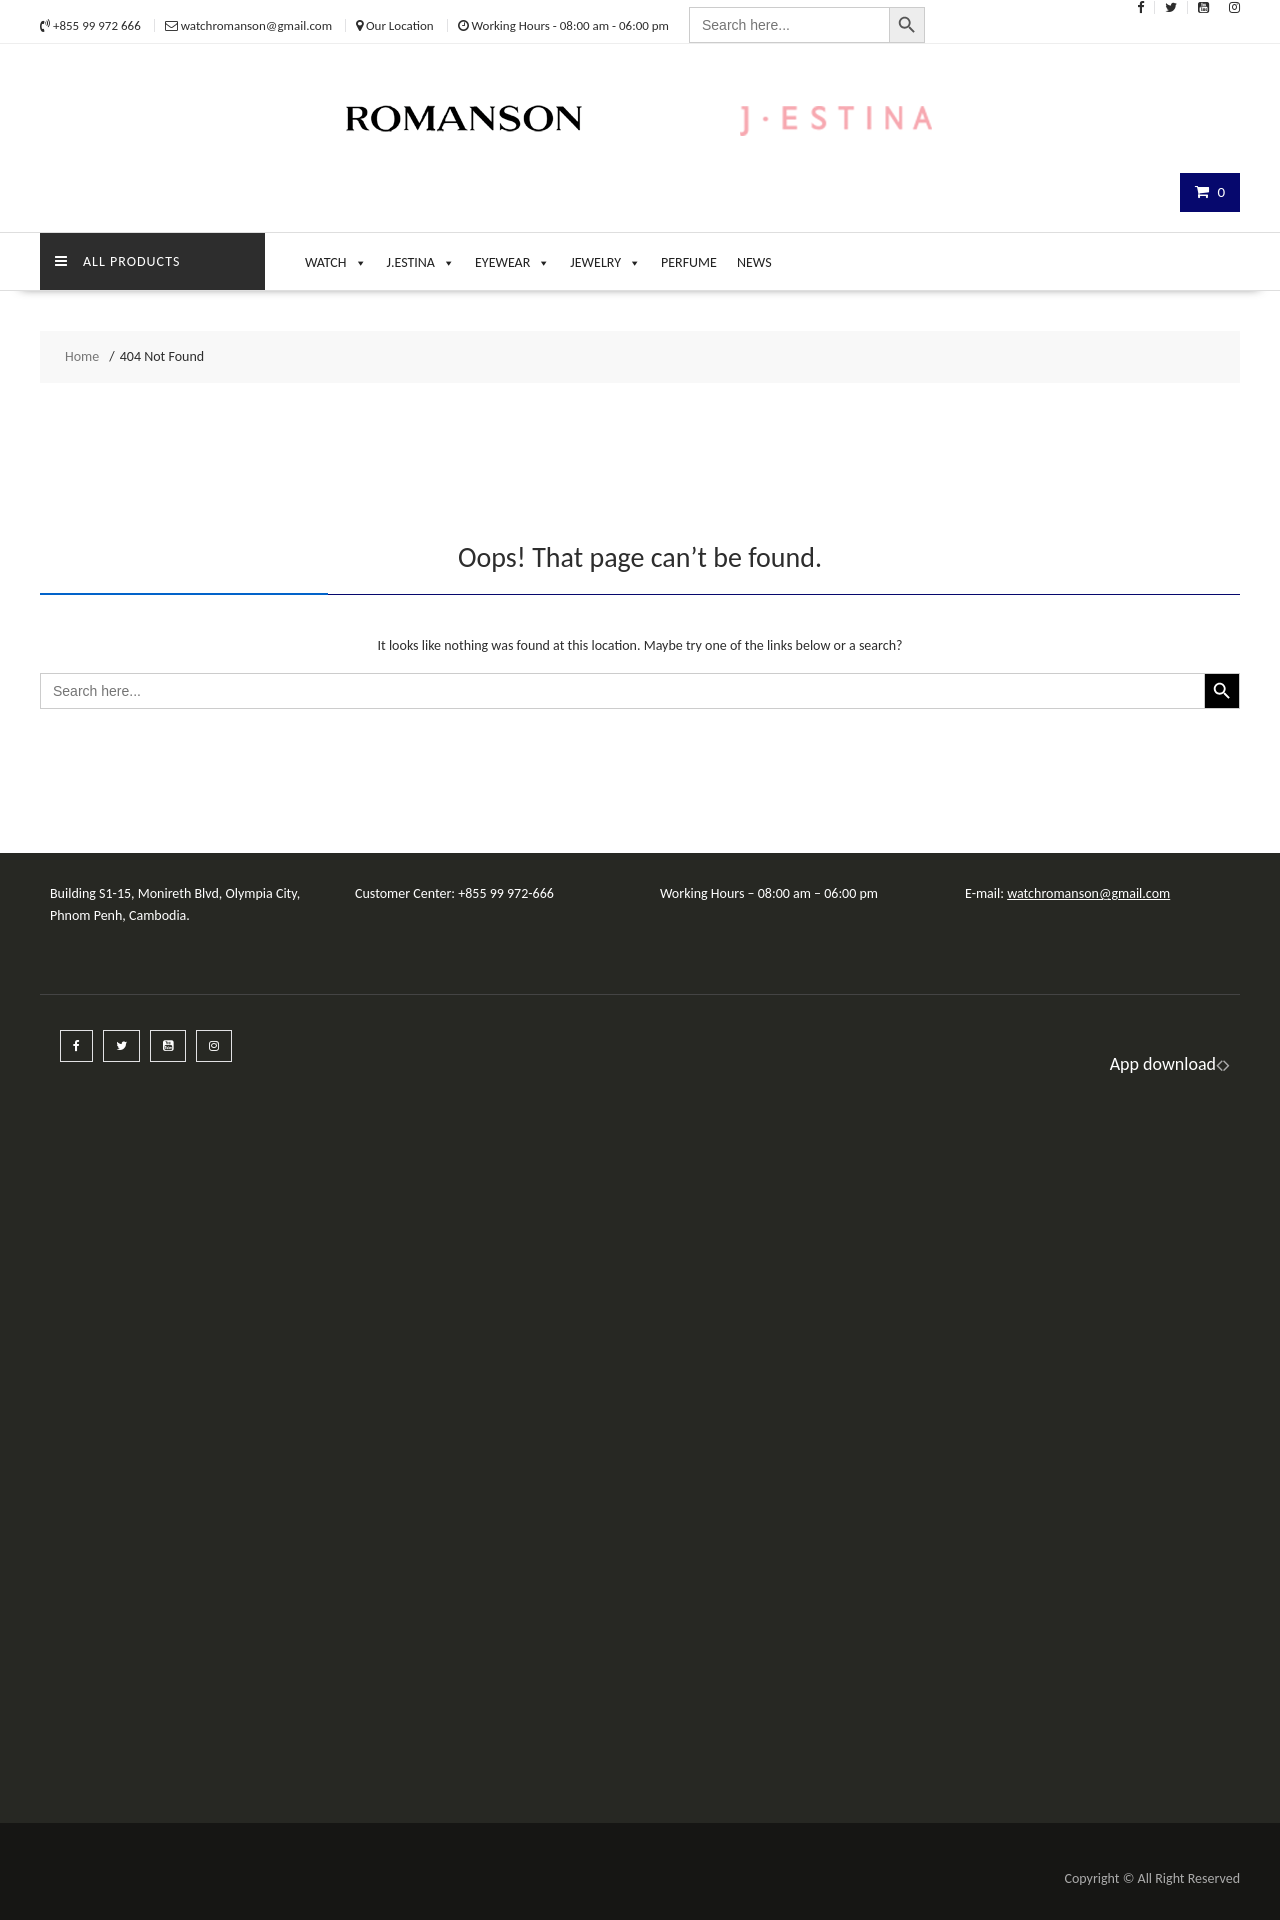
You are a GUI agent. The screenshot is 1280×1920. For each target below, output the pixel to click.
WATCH (336, 258)
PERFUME (689, 262)
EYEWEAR (512, 258)
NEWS (754, 262)
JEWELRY (605, 258)
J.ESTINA (421, 258)
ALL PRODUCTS (117, 261)
